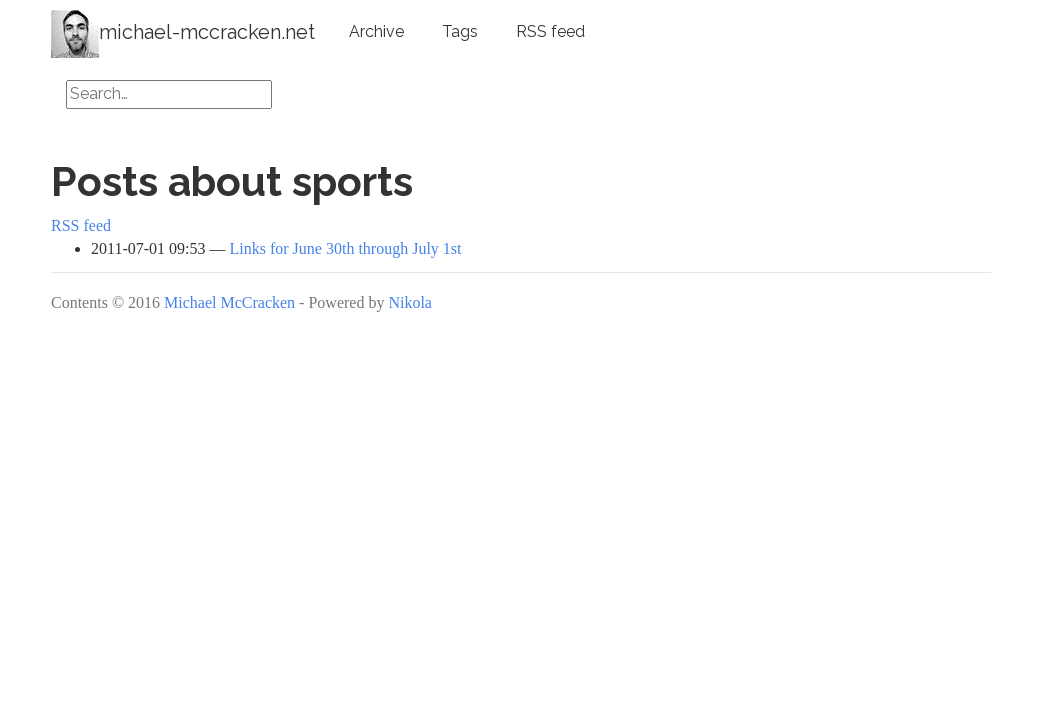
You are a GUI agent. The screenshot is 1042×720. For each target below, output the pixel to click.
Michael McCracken (229, 302)
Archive (376, 31)
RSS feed (550, 31)
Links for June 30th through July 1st (346, 248)
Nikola (410, 302)
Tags (460, 31)
